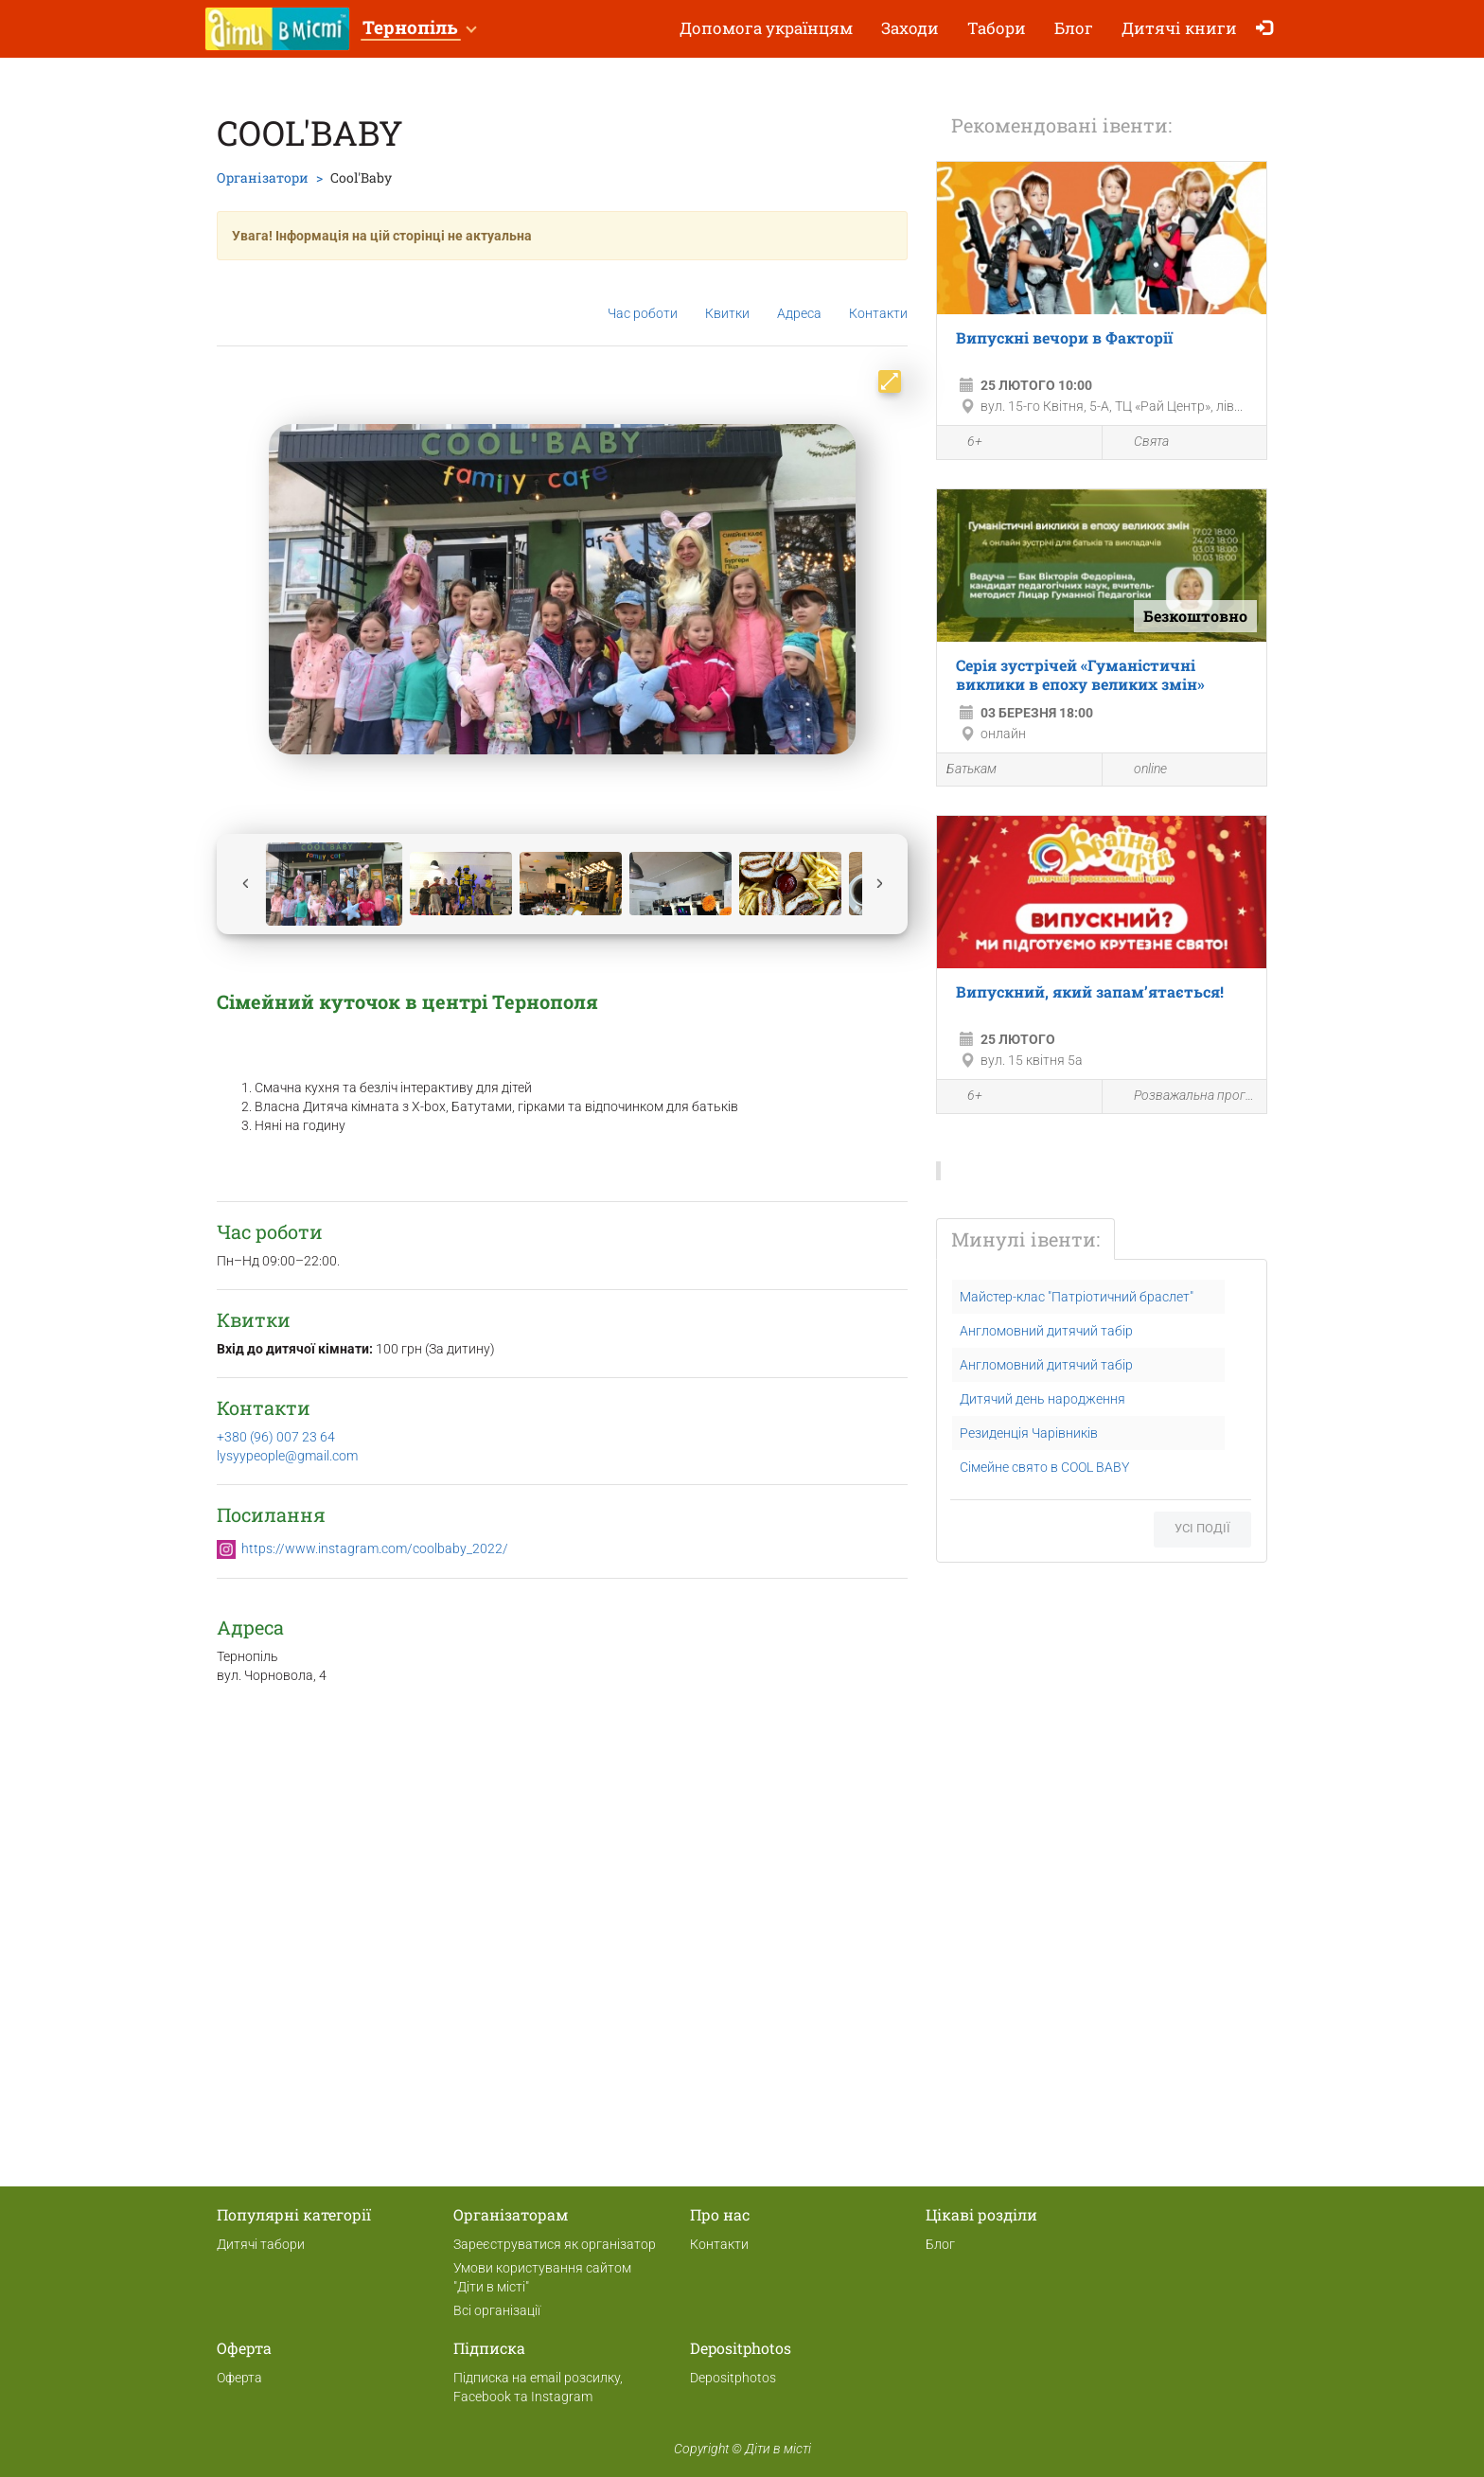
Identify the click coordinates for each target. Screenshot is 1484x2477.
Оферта (239, 2377)
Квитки (727, 298)
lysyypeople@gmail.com (287, 1455)
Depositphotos (733, 2377)
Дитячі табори (261, 2244)
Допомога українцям (766, 28)
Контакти (878, 298)
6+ (964, 443)
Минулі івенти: (1025, 1239)
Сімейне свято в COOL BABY (1044, 1467)
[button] (418, 29)
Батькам (971, 768)
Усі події (1202, 1528)
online (1139, 770)
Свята (1140, 442)
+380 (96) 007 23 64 (276, 1436)
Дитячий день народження (1042, 1399)
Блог (1073, 28)
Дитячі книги (1179, 28)
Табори (996, 28)
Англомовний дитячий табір (1046, 1330)
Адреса (799, 298)
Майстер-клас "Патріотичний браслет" (1076, 1296)
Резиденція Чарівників (1029, 1433)
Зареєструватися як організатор (554, 2244)
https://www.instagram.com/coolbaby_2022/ (374, 1548)
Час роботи (643, 298)
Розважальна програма (1185, 1096)
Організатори (263, 177)
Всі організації (496, 2310)
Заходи (910, 28)
